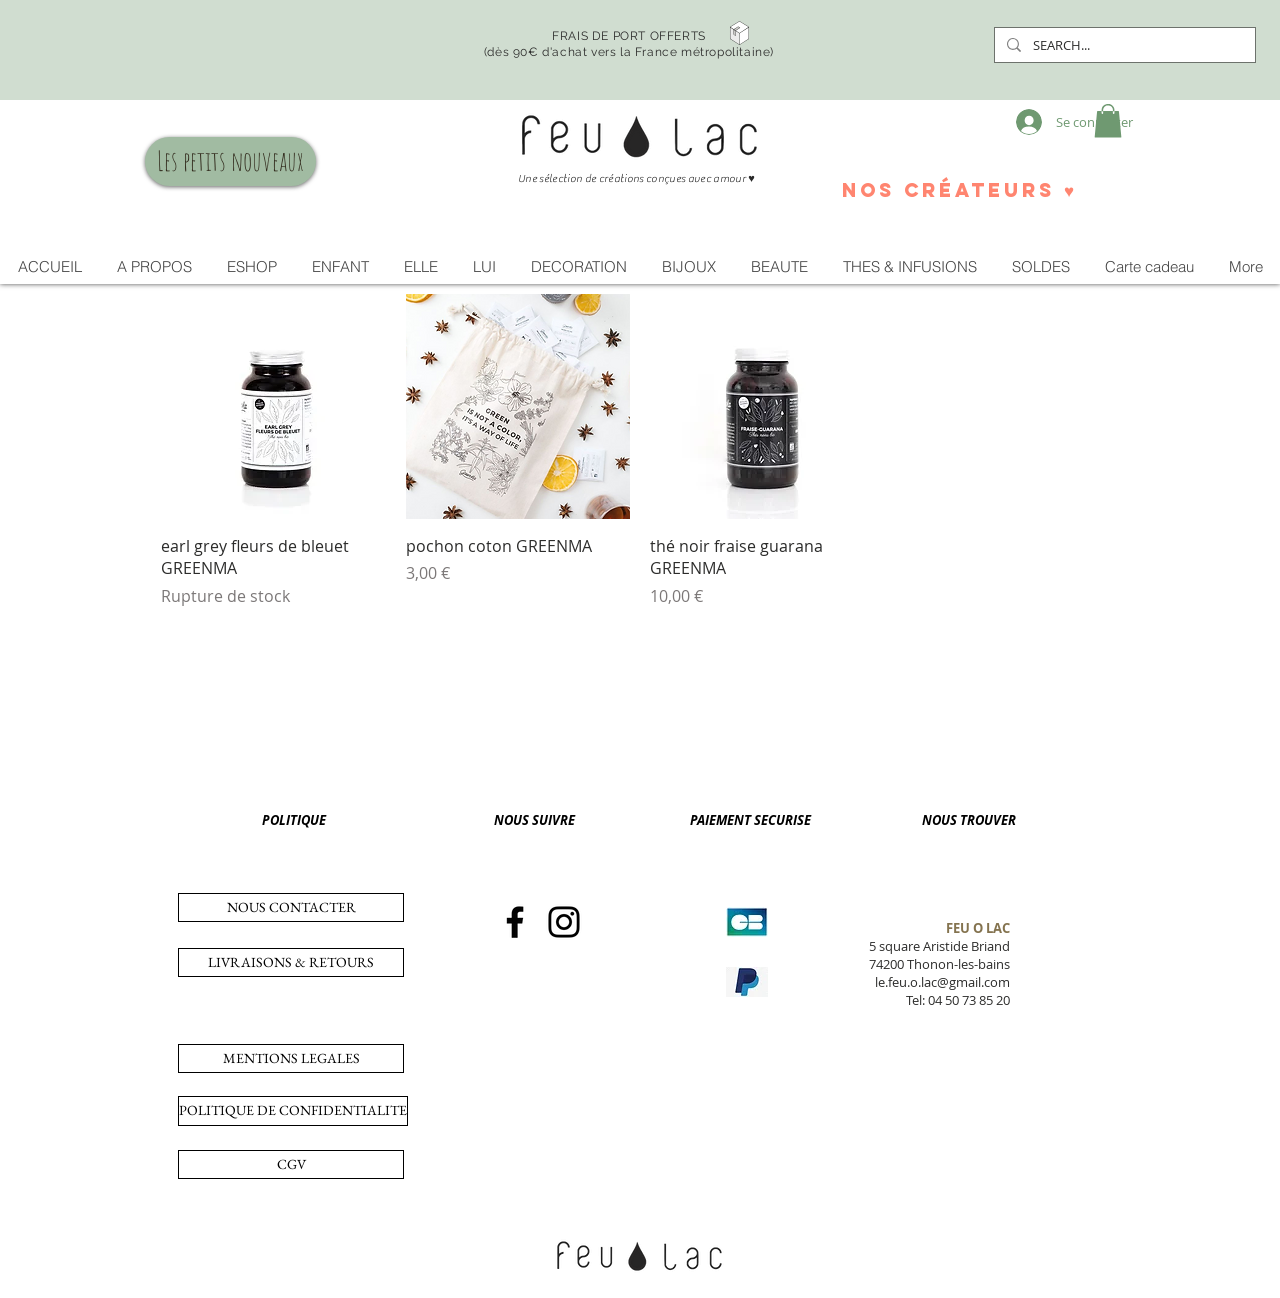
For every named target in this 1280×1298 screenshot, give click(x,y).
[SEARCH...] (1123, 45)
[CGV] (291, 1164)
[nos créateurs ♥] (958, 190)
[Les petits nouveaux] (230, 161)
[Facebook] (515, 922)
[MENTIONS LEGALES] (291, 1058)
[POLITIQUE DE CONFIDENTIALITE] (293, 1111)
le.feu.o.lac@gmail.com (942, 982)
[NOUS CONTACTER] (291, 907)
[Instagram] (564, 922)
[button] (1108, 120)
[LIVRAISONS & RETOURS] (291, 962)
